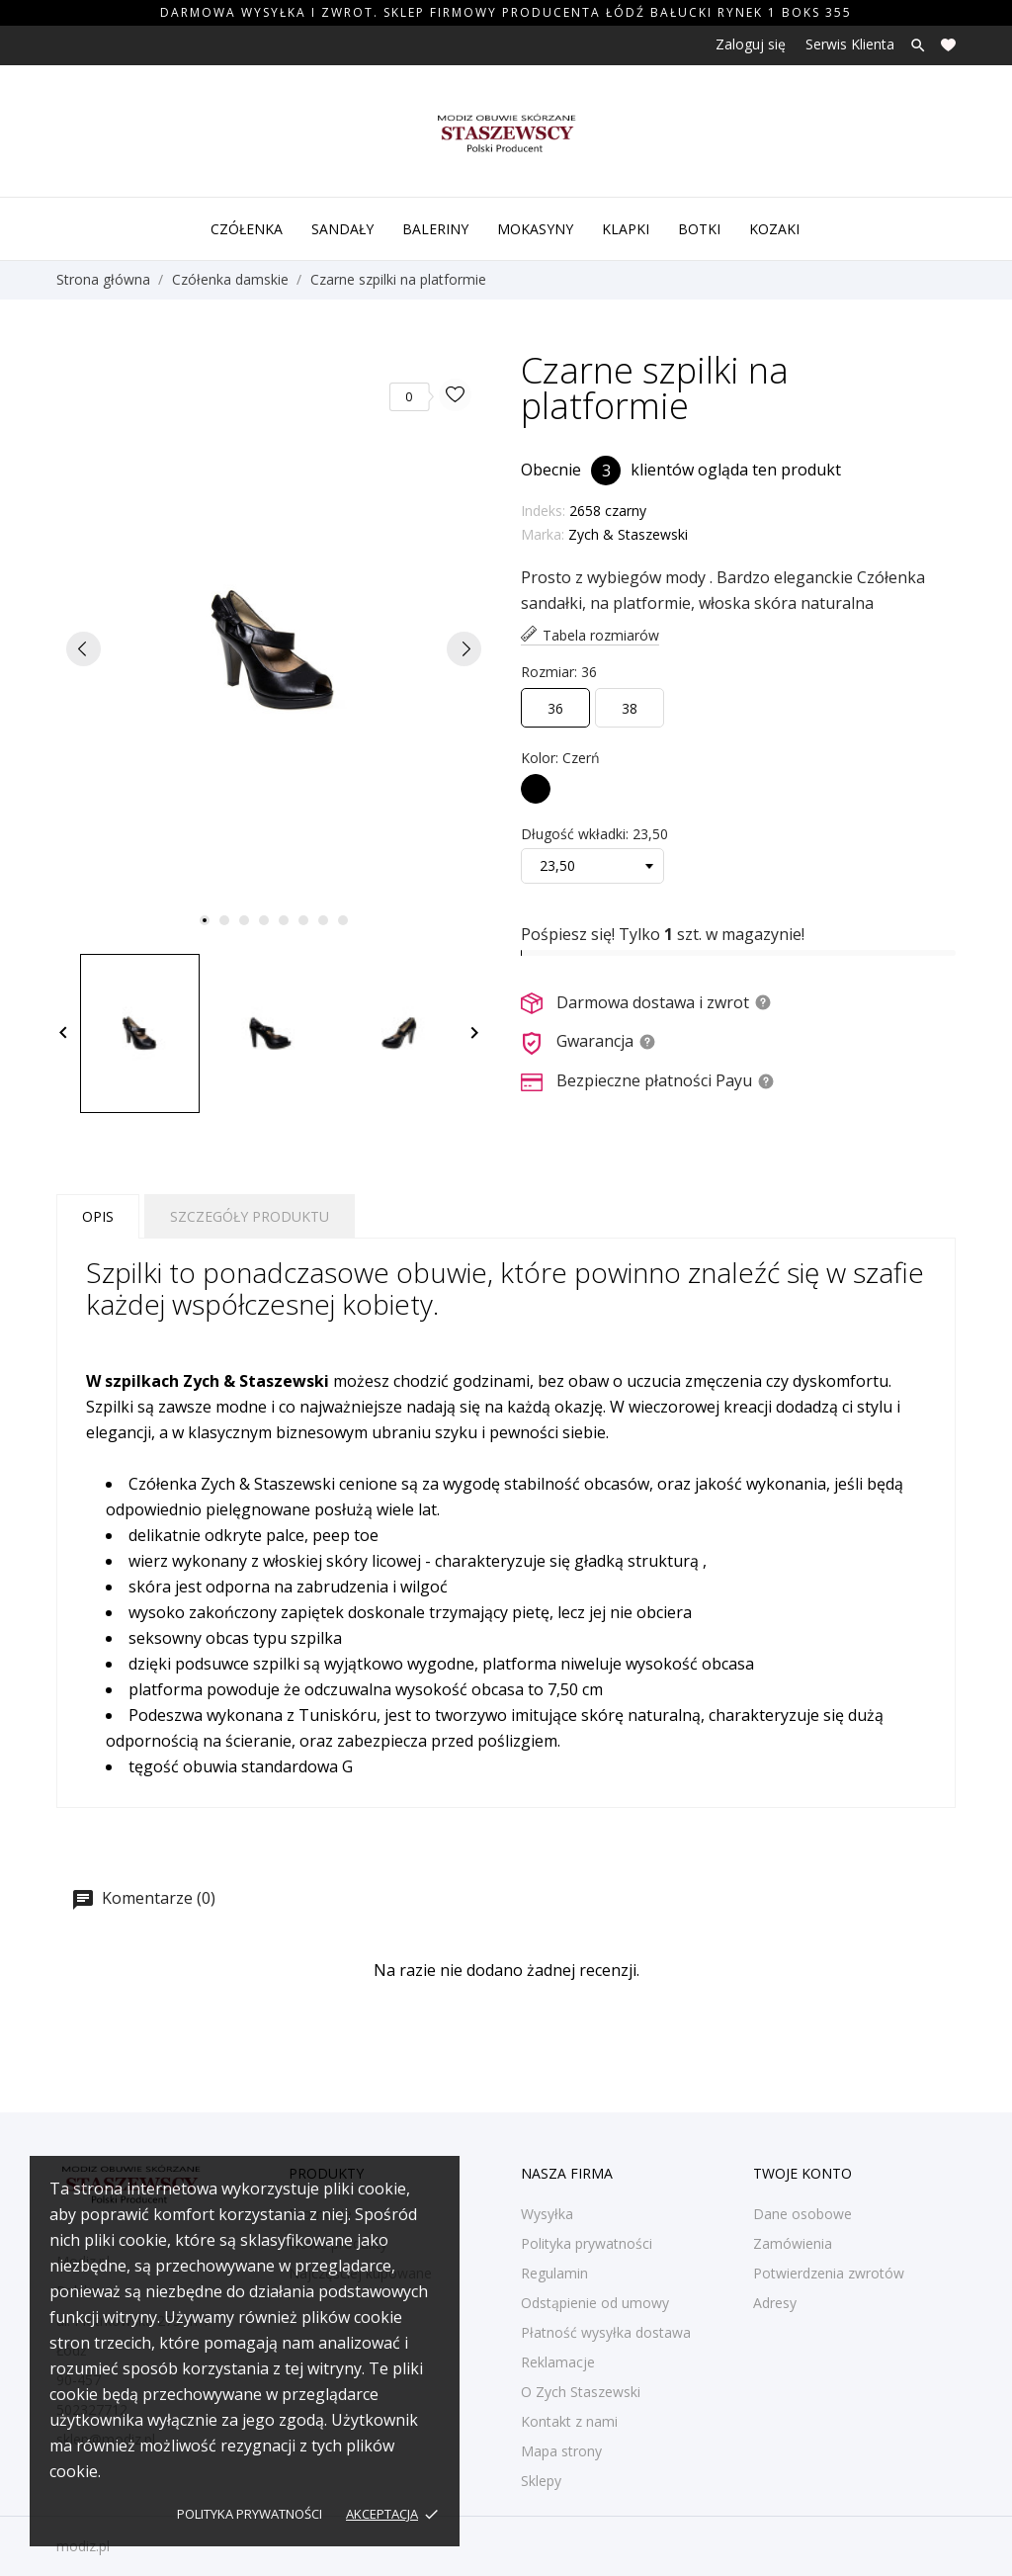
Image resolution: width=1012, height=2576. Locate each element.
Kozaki (774, 228)
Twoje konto (802, 2173)
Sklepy (541, 2480)
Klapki (625, 228)
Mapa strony (561, 2451)
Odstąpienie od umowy (595, 2302)
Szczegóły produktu (249, 1216)
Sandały (342, 228)
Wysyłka (547, 2213)
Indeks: (543, 510)
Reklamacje (558, 2362)
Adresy (775, 2302)
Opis (98, 1216)
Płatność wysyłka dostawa (606, 2332)
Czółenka (247, 228)
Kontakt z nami (569, 2421)
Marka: (542, 534)
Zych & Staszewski (628, 534)
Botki (699, 228)
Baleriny (435, 228)
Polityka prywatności (249, 2514)
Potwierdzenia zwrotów (828, 2273)
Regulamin (554, 2273)
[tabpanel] (273, 649)
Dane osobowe (802, 2213)
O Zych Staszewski (580, 2391)
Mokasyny (535, 228)
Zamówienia (792, 2243)
